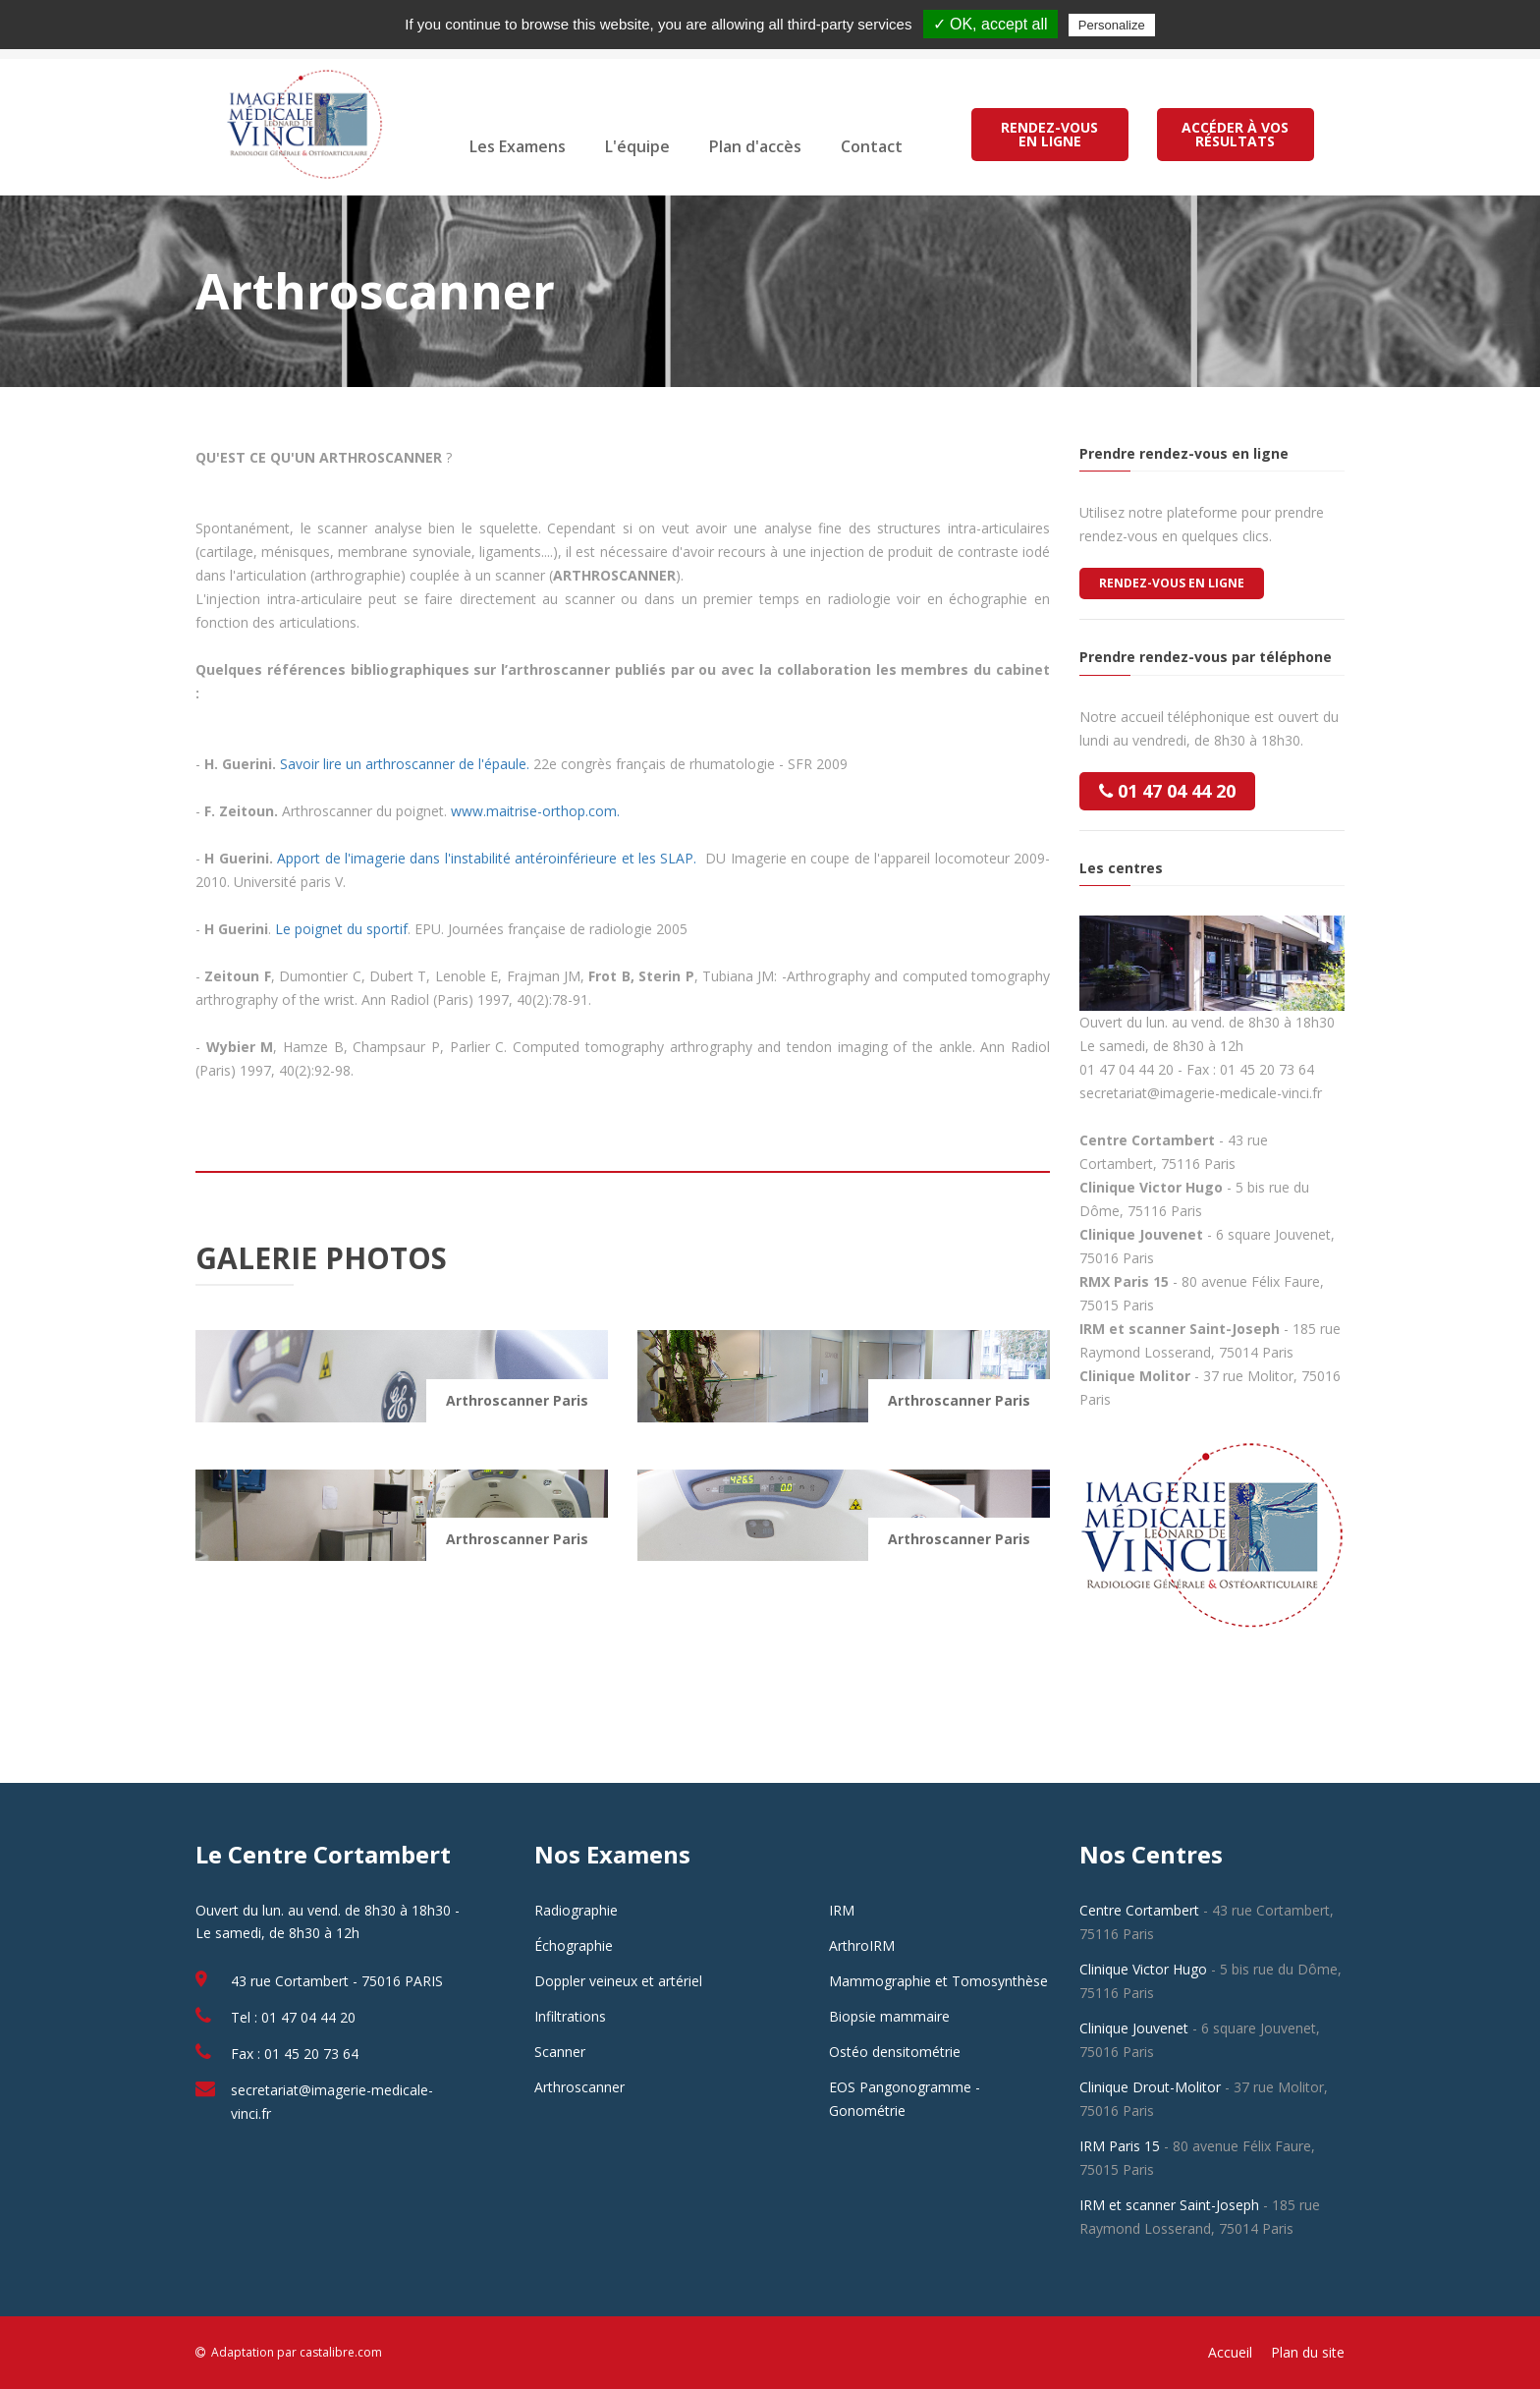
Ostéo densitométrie (895, 2051)
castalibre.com (341, 2352)
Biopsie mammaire (889, 2016)
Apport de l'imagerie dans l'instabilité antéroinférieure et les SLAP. (489, 858)
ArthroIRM (862, 1945)
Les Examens (517, 146)
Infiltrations (570, 2016)
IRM (841, 1910)
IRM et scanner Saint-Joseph (1169, 2204)
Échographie (573, 1945)
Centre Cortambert (1139, 1910)
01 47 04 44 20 (1167, 791)
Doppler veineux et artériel (618, 1981)
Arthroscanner (579, 2087)
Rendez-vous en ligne (1171, 583)
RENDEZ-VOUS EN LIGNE (1049, 134)
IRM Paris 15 (1119, 2146)
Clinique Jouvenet (1133, 2028)
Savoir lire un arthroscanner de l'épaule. (406, 763)
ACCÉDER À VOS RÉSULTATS (1236, 134)
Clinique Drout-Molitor (1150, 2087)
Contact (872, 146)
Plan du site (1308, 2352)
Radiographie (576, 1910)
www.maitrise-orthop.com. (535, 811)
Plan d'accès (755, 146)
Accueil (1230, 2352)
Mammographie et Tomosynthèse (938, 1981)
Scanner (559, 2051)
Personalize (1111, 25)
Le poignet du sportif (341, 928)
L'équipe (637, 146)
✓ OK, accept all (990, 24)
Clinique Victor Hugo (1143, 1969)
